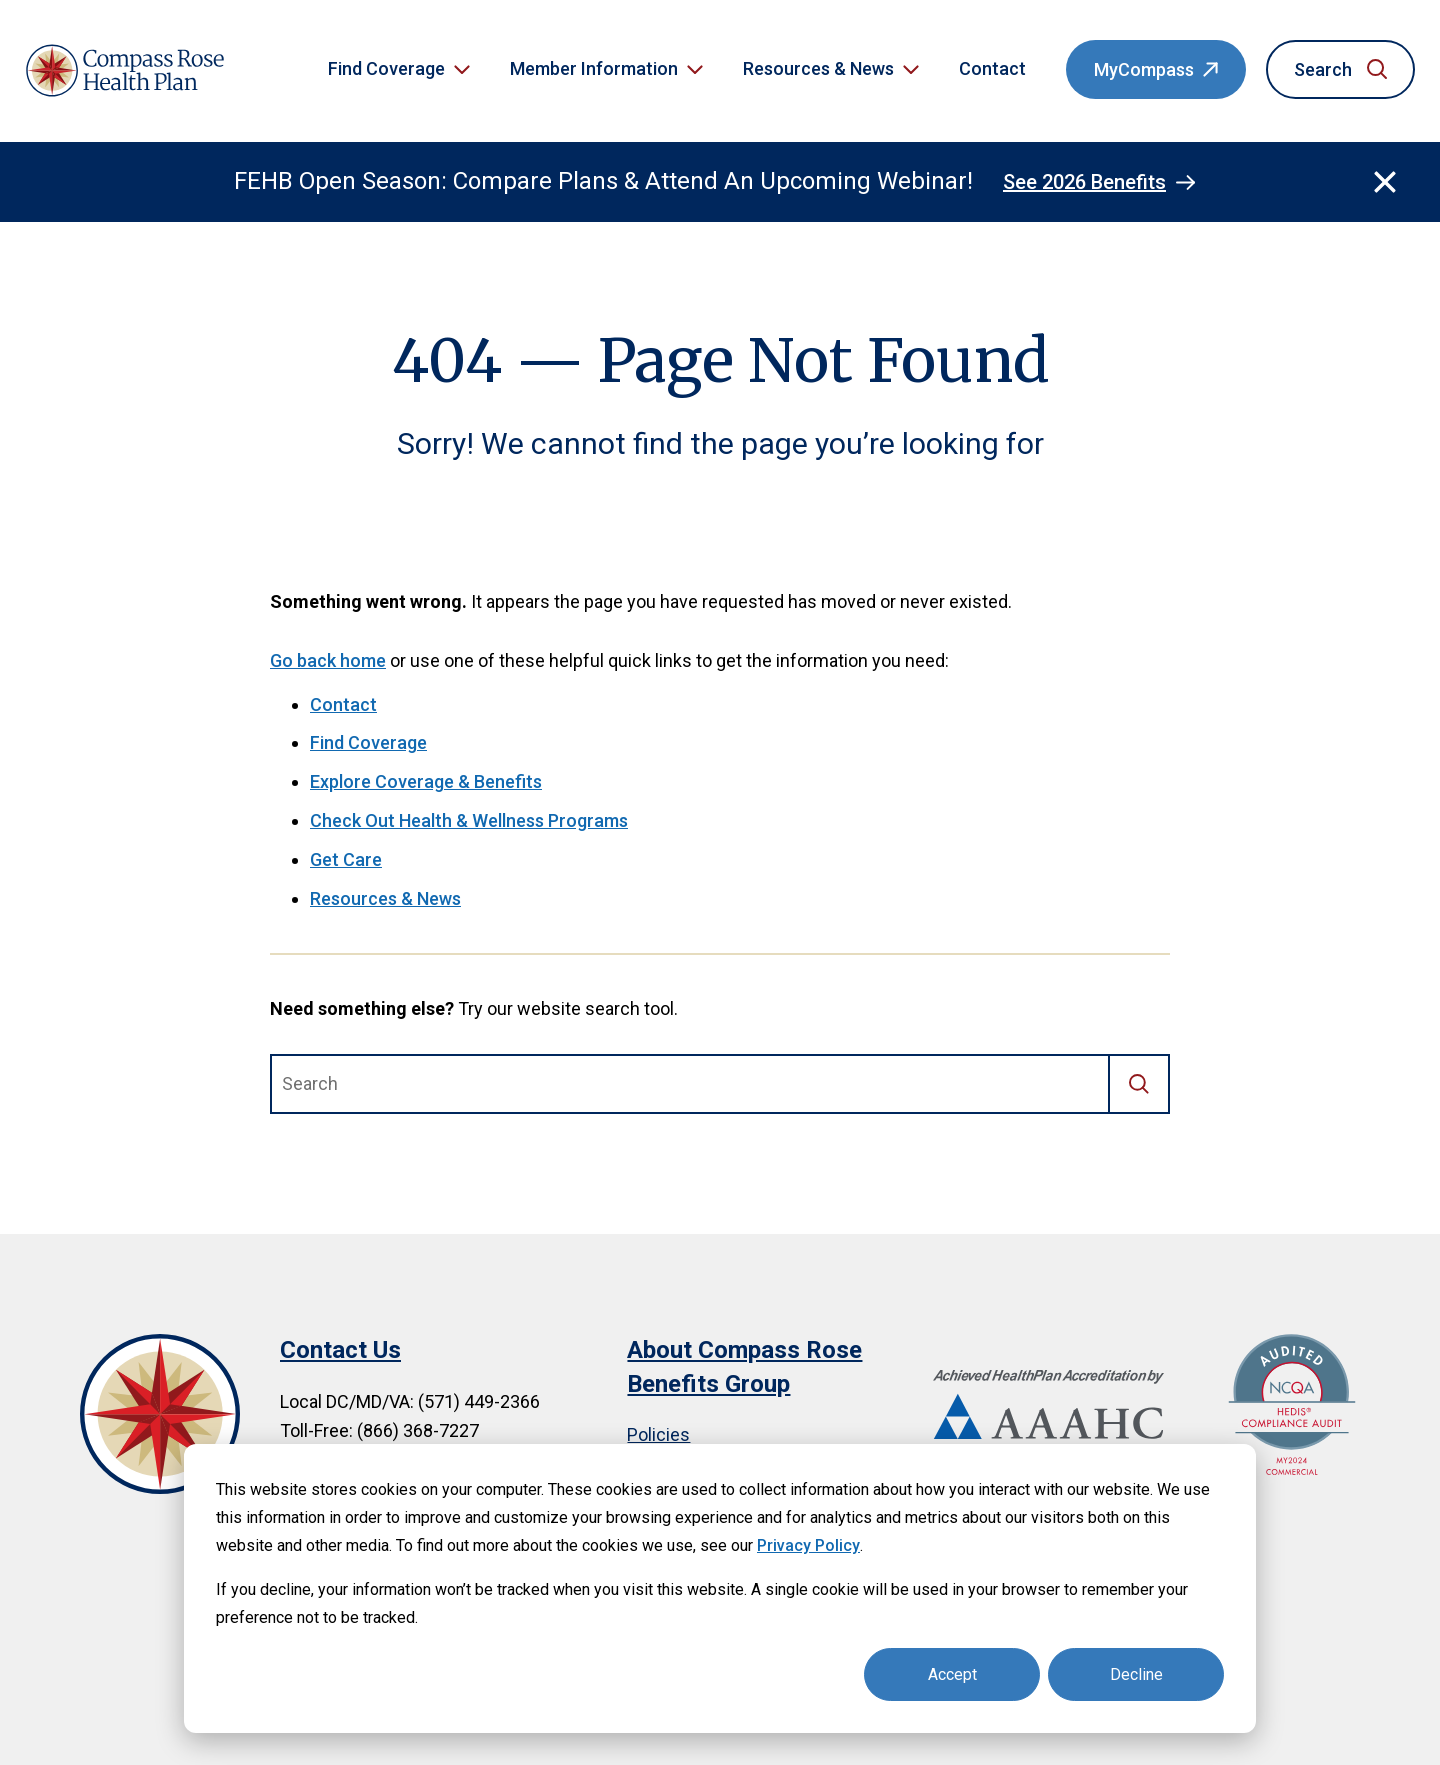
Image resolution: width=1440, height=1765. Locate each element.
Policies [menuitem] (658, 1434)
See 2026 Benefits (1084, 182)
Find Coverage (368, 742)
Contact (992, 68)
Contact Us (340, 1350)
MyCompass (1144, 69)
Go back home (328, 660)
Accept (952, 1674)
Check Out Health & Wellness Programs (469, 820)
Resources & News (385, 898)
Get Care (346, 859)
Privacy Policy (808, 1545)
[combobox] (690, 1084)
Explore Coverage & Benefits (426, 781)
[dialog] (720, 1588)
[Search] (1140, 1084)
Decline (1136, 1674)
